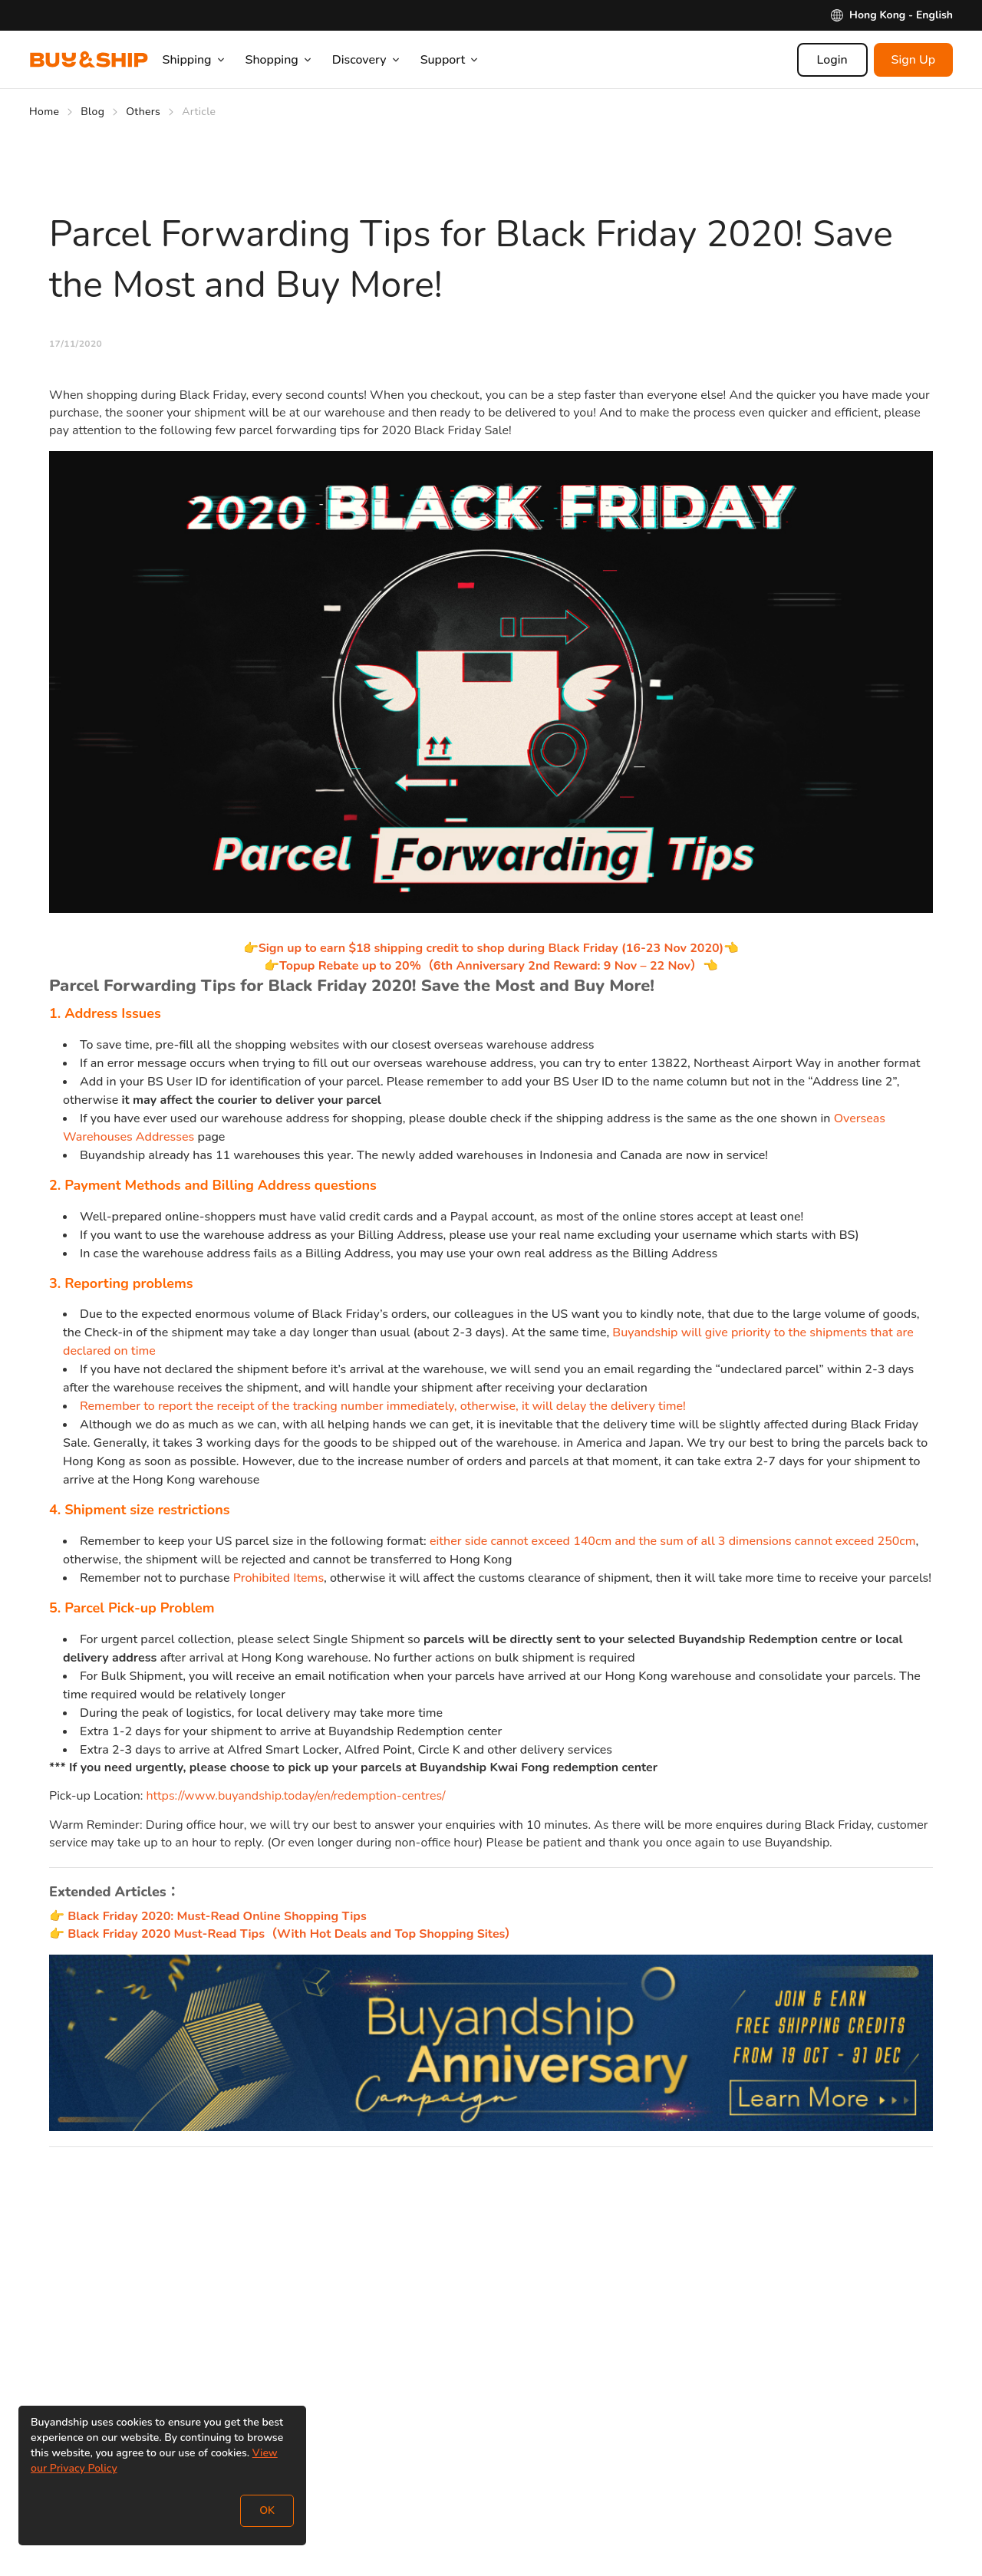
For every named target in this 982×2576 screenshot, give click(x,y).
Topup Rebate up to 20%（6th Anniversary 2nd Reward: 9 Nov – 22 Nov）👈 (498, 965)
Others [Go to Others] (143, 111)
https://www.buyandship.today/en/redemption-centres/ (296, 1795)
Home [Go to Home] (44, 111)
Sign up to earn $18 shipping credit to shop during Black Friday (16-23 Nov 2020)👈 (499, 948)
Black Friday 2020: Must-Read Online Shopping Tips (217, 1916)
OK (267, 2510)
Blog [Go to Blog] (92, 111)
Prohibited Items (278, 1578)
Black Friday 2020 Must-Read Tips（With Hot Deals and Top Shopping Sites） (292, 1933)
